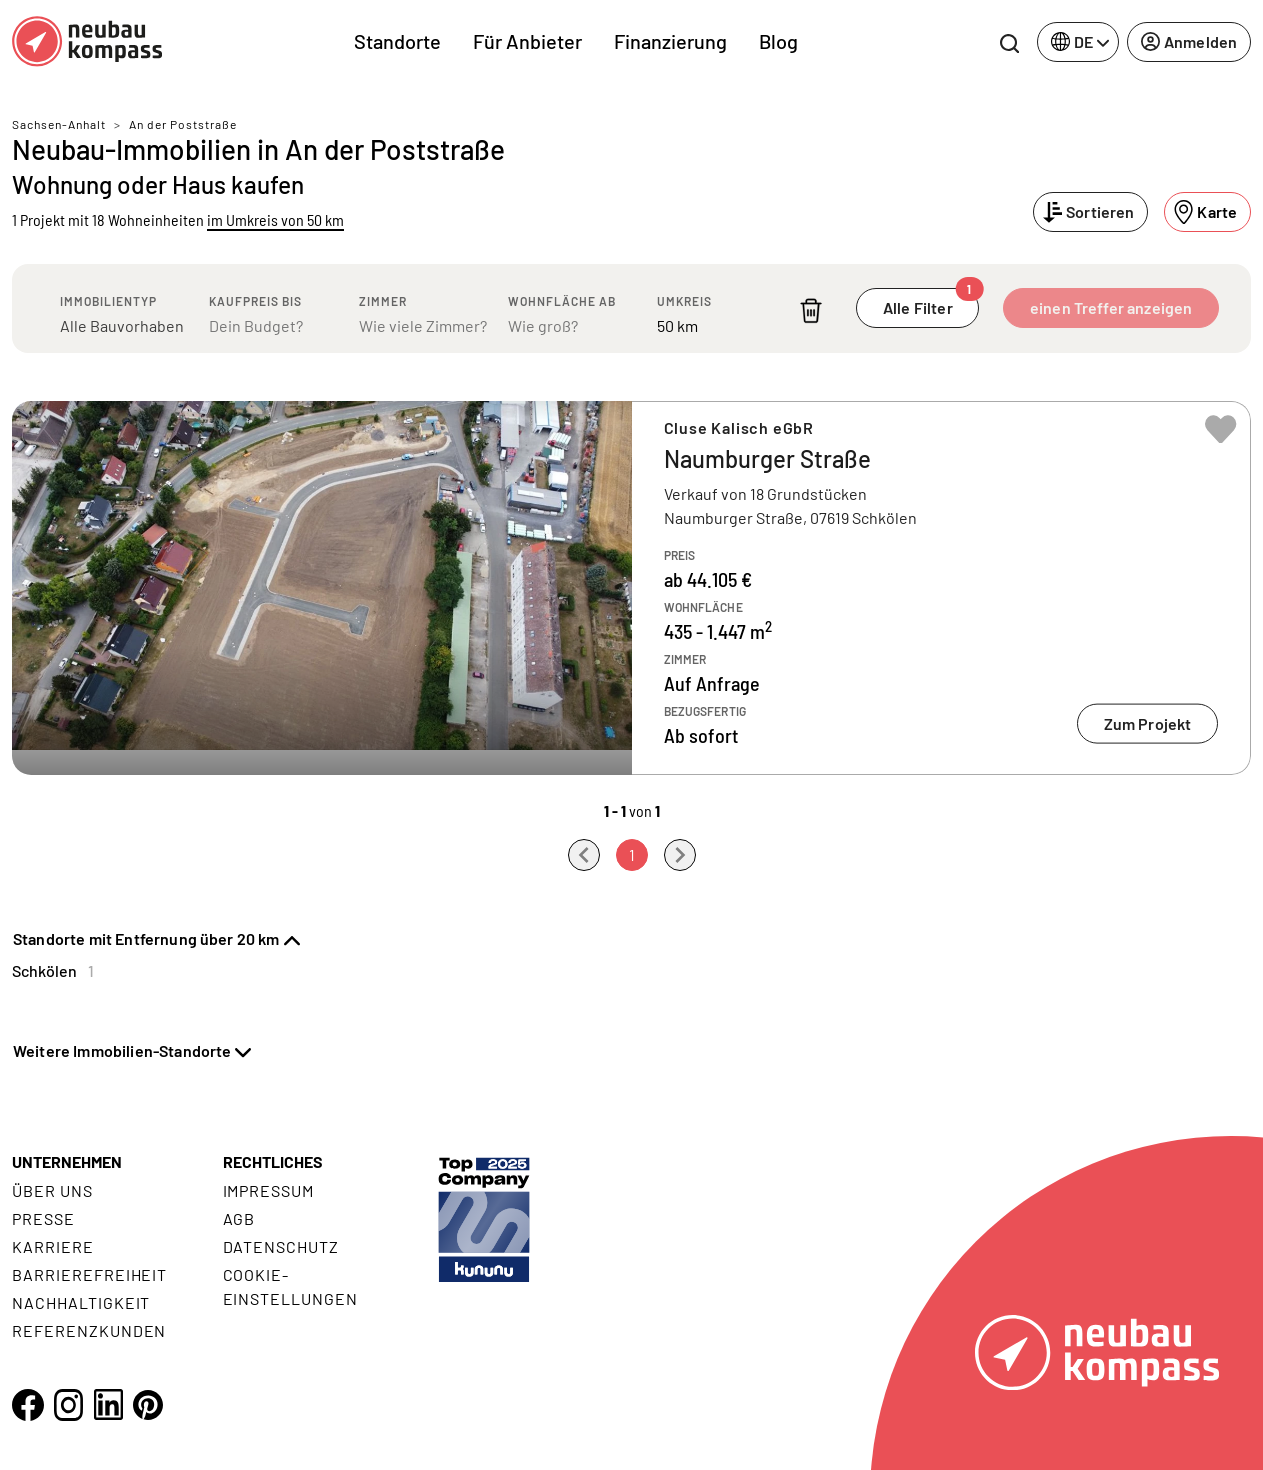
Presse (43, 1218)
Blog (778, 41)
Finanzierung (670, 41)
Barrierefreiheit (89, 1274)
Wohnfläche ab (562, 301)
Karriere (53, 1246)
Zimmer (383, 301)
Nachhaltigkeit (81, 1302)
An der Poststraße (183, 124)
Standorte (397, 41)
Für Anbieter (527, 41)
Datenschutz (281, 1246)
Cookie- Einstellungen (290, 1286)
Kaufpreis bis (255, 301)
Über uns (52, 1190)
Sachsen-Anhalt (59, 124)
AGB (239, 1218)
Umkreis (684, 301)
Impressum (269, 1190)
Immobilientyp (108, 301)
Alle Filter (931, 302)
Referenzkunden (89, 1330)
